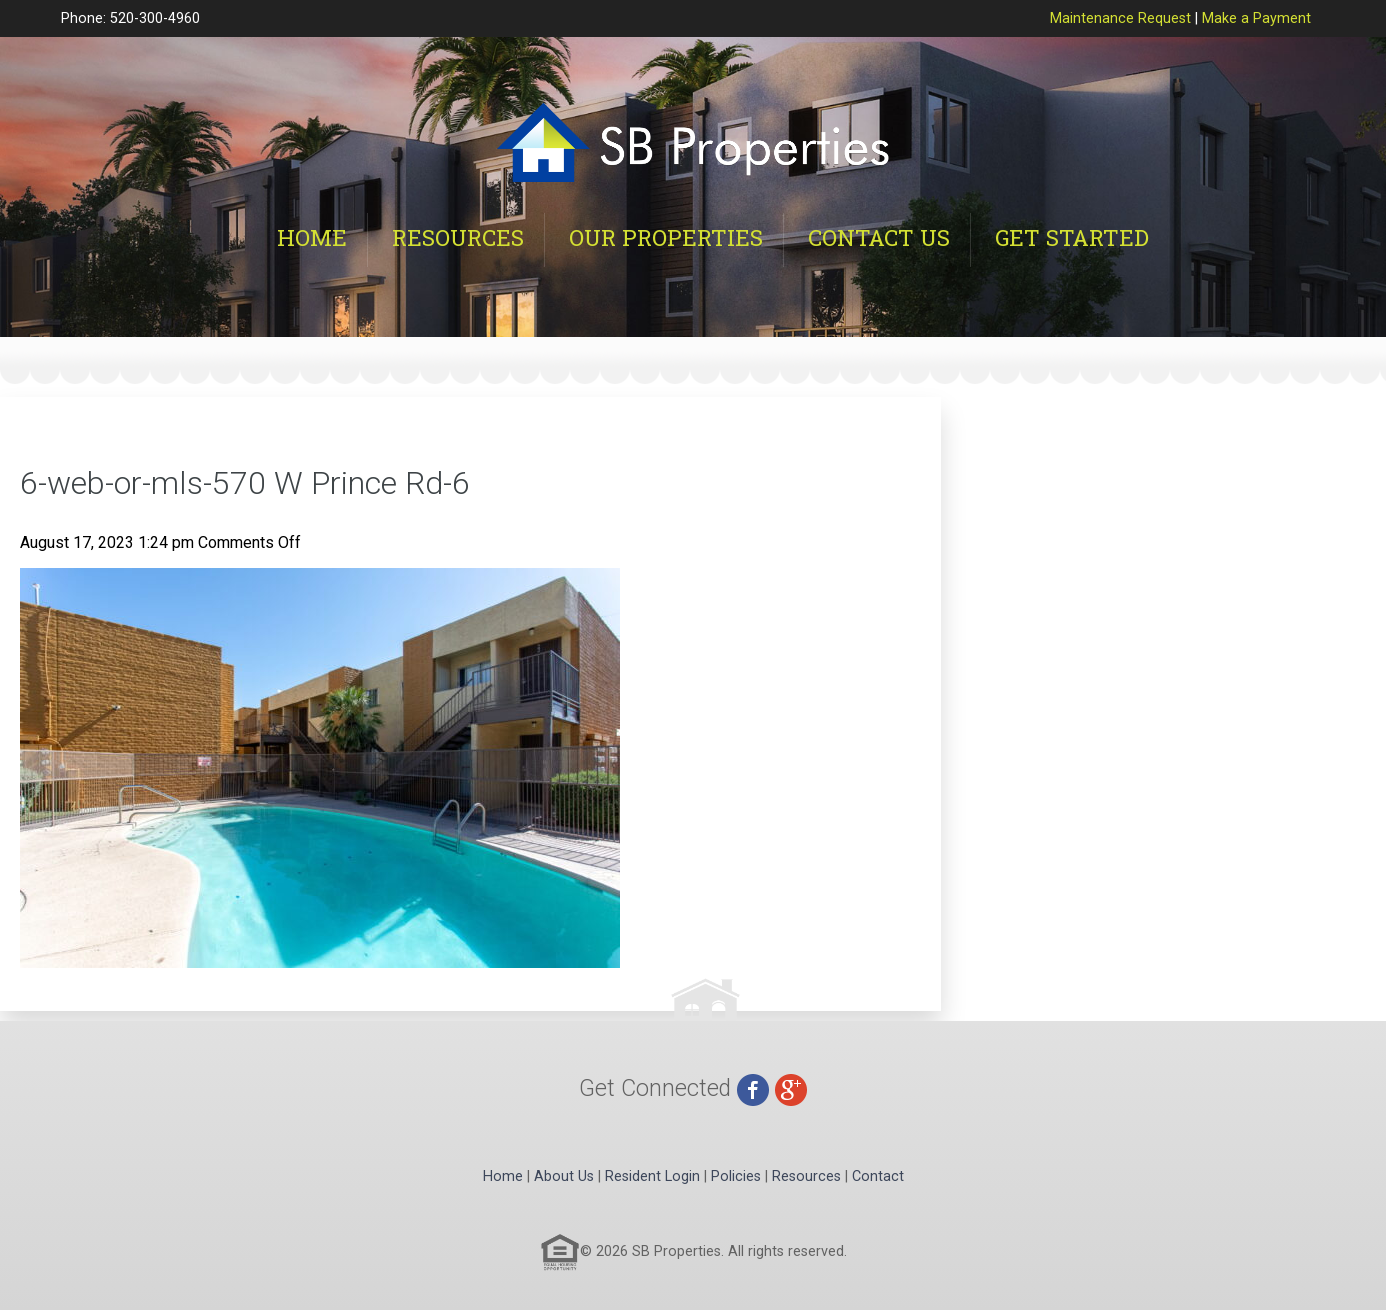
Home (312, 237)
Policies (736, 1176)
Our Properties (666, 237)
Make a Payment (1256, 18)
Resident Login (652, 1176)
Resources (458, 237)
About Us (564, 1176)
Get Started (1072, 237)
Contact (878, 1176)
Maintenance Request (1120, 18)
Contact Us (879, 237)
